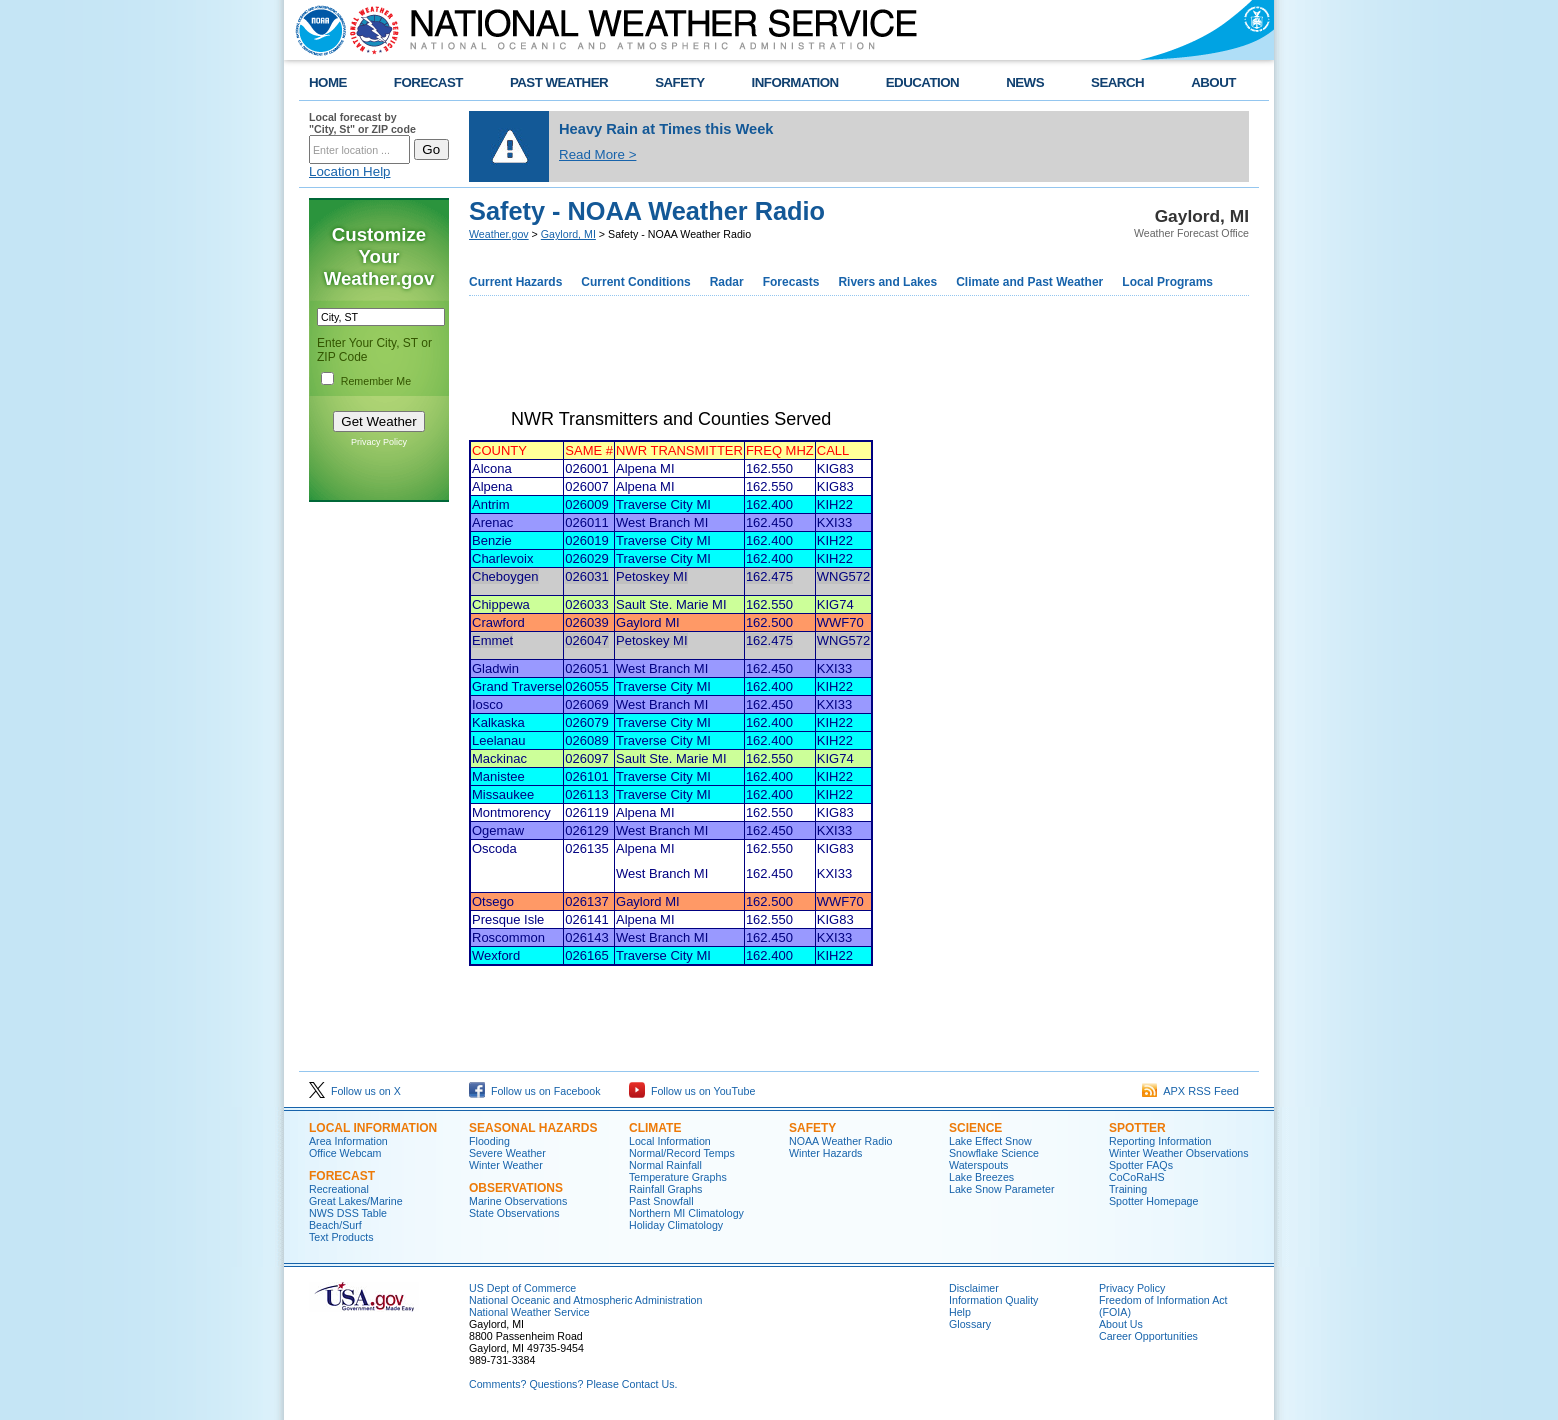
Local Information (373, 1128)
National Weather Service (529, 1312)
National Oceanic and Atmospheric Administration (585, 1300)
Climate (655, 1128)
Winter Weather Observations (1179, 1153)
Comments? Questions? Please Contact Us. (573, 1384)
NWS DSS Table (348, 1213)
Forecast (342, 1176)
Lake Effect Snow (990, 1141)
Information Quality (993, 1300)
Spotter (1137, 1128)
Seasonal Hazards (533, 1128)
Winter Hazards (825, 1153)
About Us (1121, 1324)
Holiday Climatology (676, 1225)
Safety (812, 1128)
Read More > (597, 154)
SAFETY (679, 82)
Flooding (489, 1141)
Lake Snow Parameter (1001, 1189)
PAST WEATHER (559, 82)
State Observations (514, 1213)
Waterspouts (978, 1165)
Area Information (348, 1141)
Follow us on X (355, 1091)
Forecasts (791, 282)
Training (1128, 1189)
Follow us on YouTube (692, 1091)
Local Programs (1167, 282)
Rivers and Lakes (887, 282)
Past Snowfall (661, 1201)
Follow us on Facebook (535, 1091)
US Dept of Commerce (522, 1288)
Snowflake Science (994, 1153)
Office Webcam (345, 1153)
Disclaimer (974, 1288)
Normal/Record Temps (682, 1153)
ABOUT (1213, 82)
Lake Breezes (981, 1177)
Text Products (341, 1237)
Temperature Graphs (678, 1177)
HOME (328, 82)
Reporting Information (1160, 1141)
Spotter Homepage (1153, 1201)
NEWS (1025, 82)
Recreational (339, 1189)
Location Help (350, 171)
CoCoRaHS (1137, 1177)
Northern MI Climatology (686, 1213)
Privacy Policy (379, 442)
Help (960, 1312)
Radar (727, 282)
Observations (516, 1188)
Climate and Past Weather (1029, 282)
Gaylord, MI (568, 234)
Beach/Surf (335, 1225)
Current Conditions (635, 282)
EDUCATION (922, 82)
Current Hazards (515, 282)
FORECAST (428, 82)
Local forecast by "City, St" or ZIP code (362, 123)
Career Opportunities (1148, 1336)
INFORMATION (795, 82)
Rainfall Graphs (665, 1189)
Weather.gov (499, 234)
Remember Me (376, 381)
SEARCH (1117, 82)
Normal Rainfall (665, 1165)
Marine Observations (518, 1201)
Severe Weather (507, 1153)
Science (975, 1128)
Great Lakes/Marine (356, 1201)
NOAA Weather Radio (840, 1141)
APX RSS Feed (1190, 1091)
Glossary (970, 1324)
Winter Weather (506, 1165)
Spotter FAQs (1141, 1165)
